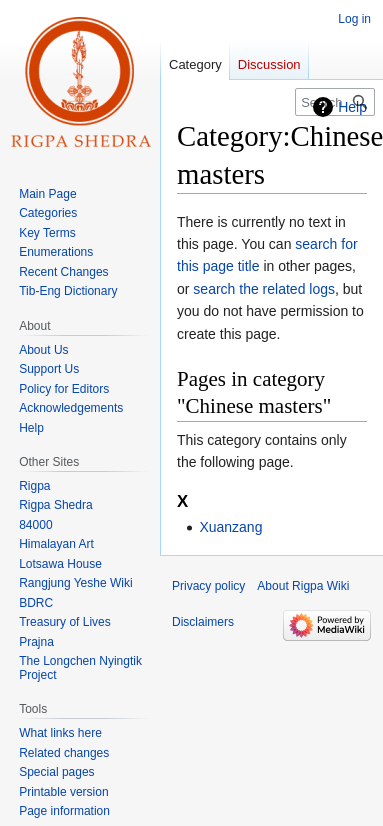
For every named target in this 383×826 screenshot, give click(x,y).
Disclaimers (203, 622)
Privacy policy (208, 586)
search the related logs (264, 289)
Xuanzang (230, 527)
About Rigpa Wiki (303, 586)
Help (352, 107)
